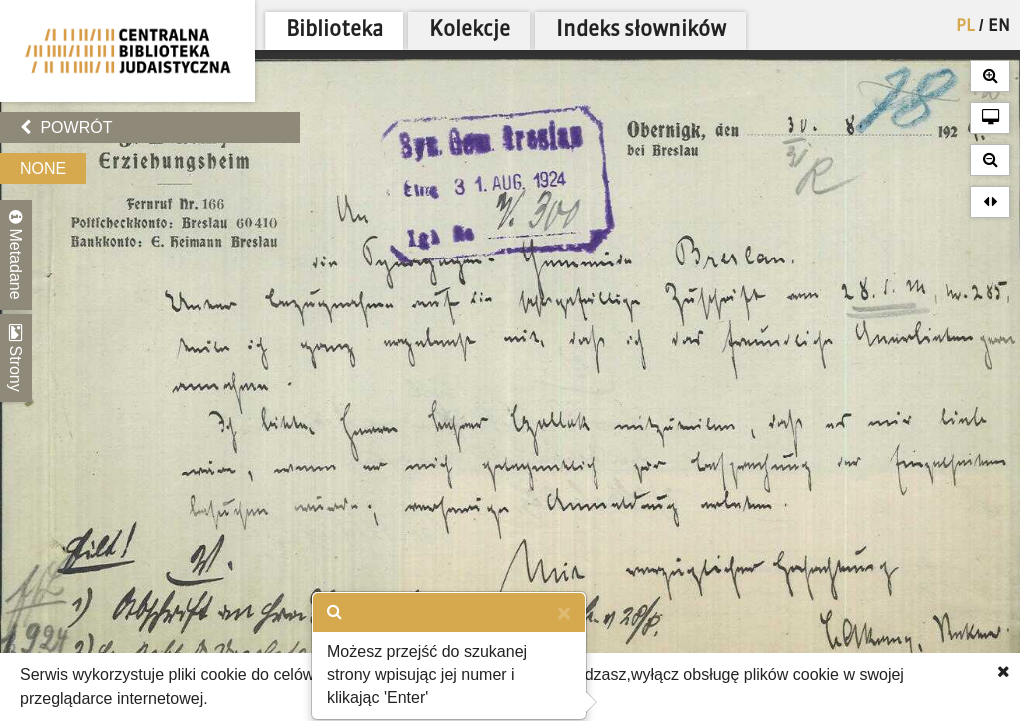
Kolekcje (469, 30)
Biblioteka (334, 30)
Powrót (66, 127)
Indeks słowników (641, 30)
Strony (16, 358)
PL (965, 27)
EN (999, 27)
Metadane (16, 255)
